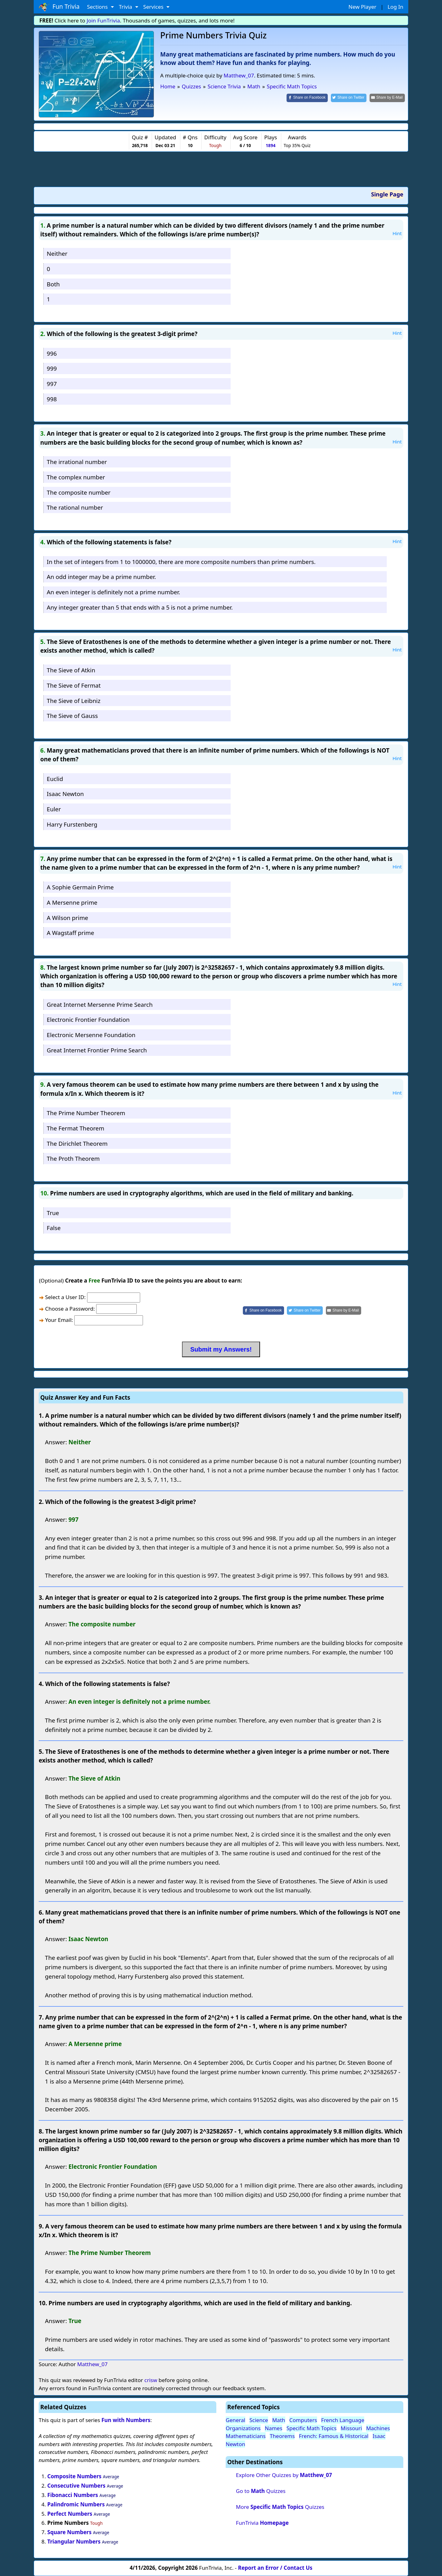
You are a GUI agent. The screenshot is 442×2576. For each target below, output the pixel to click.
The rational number (75, 507)
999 (52, 368)
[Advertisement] (221, 169)
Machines (378, 2428)
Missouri (351, 2428)
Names (273, 2428)
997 (52, 384)
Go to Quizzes (261, 2490)
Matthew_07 (238, 75)
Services (154, 6)
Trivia (126, 6)
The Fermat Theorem (75, 1128)
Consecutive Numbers (76, 2485)
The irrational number (77, 462)
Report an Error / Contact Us (275, 2567)
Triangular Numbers (74, 2541)
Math (278, 2420)
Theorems (282, 2436)
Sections (98, 6)
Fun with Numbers (125, 2420)
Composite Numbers (74, 2476)
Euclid (55, 779)
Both (53, 284)
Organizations (243, 2428)
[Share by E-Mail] (387, 98)
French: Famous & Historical (334, 2436)
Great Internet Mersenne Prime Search (100, 1004)
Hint (397, 233)
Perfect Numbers (69, 2513)
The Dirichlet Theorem (77, 1143)
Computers (303, 2420)
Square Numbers (69, 2532)
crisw (150, 2380)
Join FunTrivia (103, 20)
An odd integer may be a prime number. (101, 577)
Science (258, 2420)
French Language (342, 2420)
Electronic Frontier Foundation (88, 1019)
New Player (362, 6)
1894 (270, 145)
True (53, 1213)
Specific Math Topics (311, 2428)
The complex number (76, 477)
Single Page (387, 194)
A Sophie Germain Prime (80, 887)
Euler (54, 809)
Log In (395, 6)
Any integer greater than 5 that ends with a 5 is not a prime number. (140, 607)
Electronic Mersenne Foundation (91, 1035)
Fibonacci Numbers (72, 2495)
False (54, 1228)
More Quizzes (280, 2506)
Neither (57, 253)
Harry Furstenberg (72, 824)
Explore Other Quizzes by (284, 2475)
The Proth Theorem (73, 1158)
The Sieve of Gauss (72, 715)
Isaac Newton (65, 794)
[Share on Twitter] (349, 98)
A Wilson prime (67, 918)
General (235, 2420)
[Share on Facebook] (307, 98)
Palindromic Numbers (76, 2504)
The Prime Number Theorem (86, 1113)
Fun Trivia (59, 7)
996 (52, 353)
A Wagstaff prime (70, 933)
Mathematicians (246, 2436)
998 (52, 399)
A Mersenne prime (72, 902)
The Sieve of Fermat (74, 685)
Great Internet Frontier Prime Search (97, 1050)
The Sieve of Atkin (71, 670)
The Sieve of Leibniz (74, 701)
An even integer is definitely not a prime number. (113, 592)
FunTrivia (262, 2522)
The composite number (78, 492)
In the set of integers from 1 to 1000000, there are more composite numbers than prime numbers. (181, 562)
